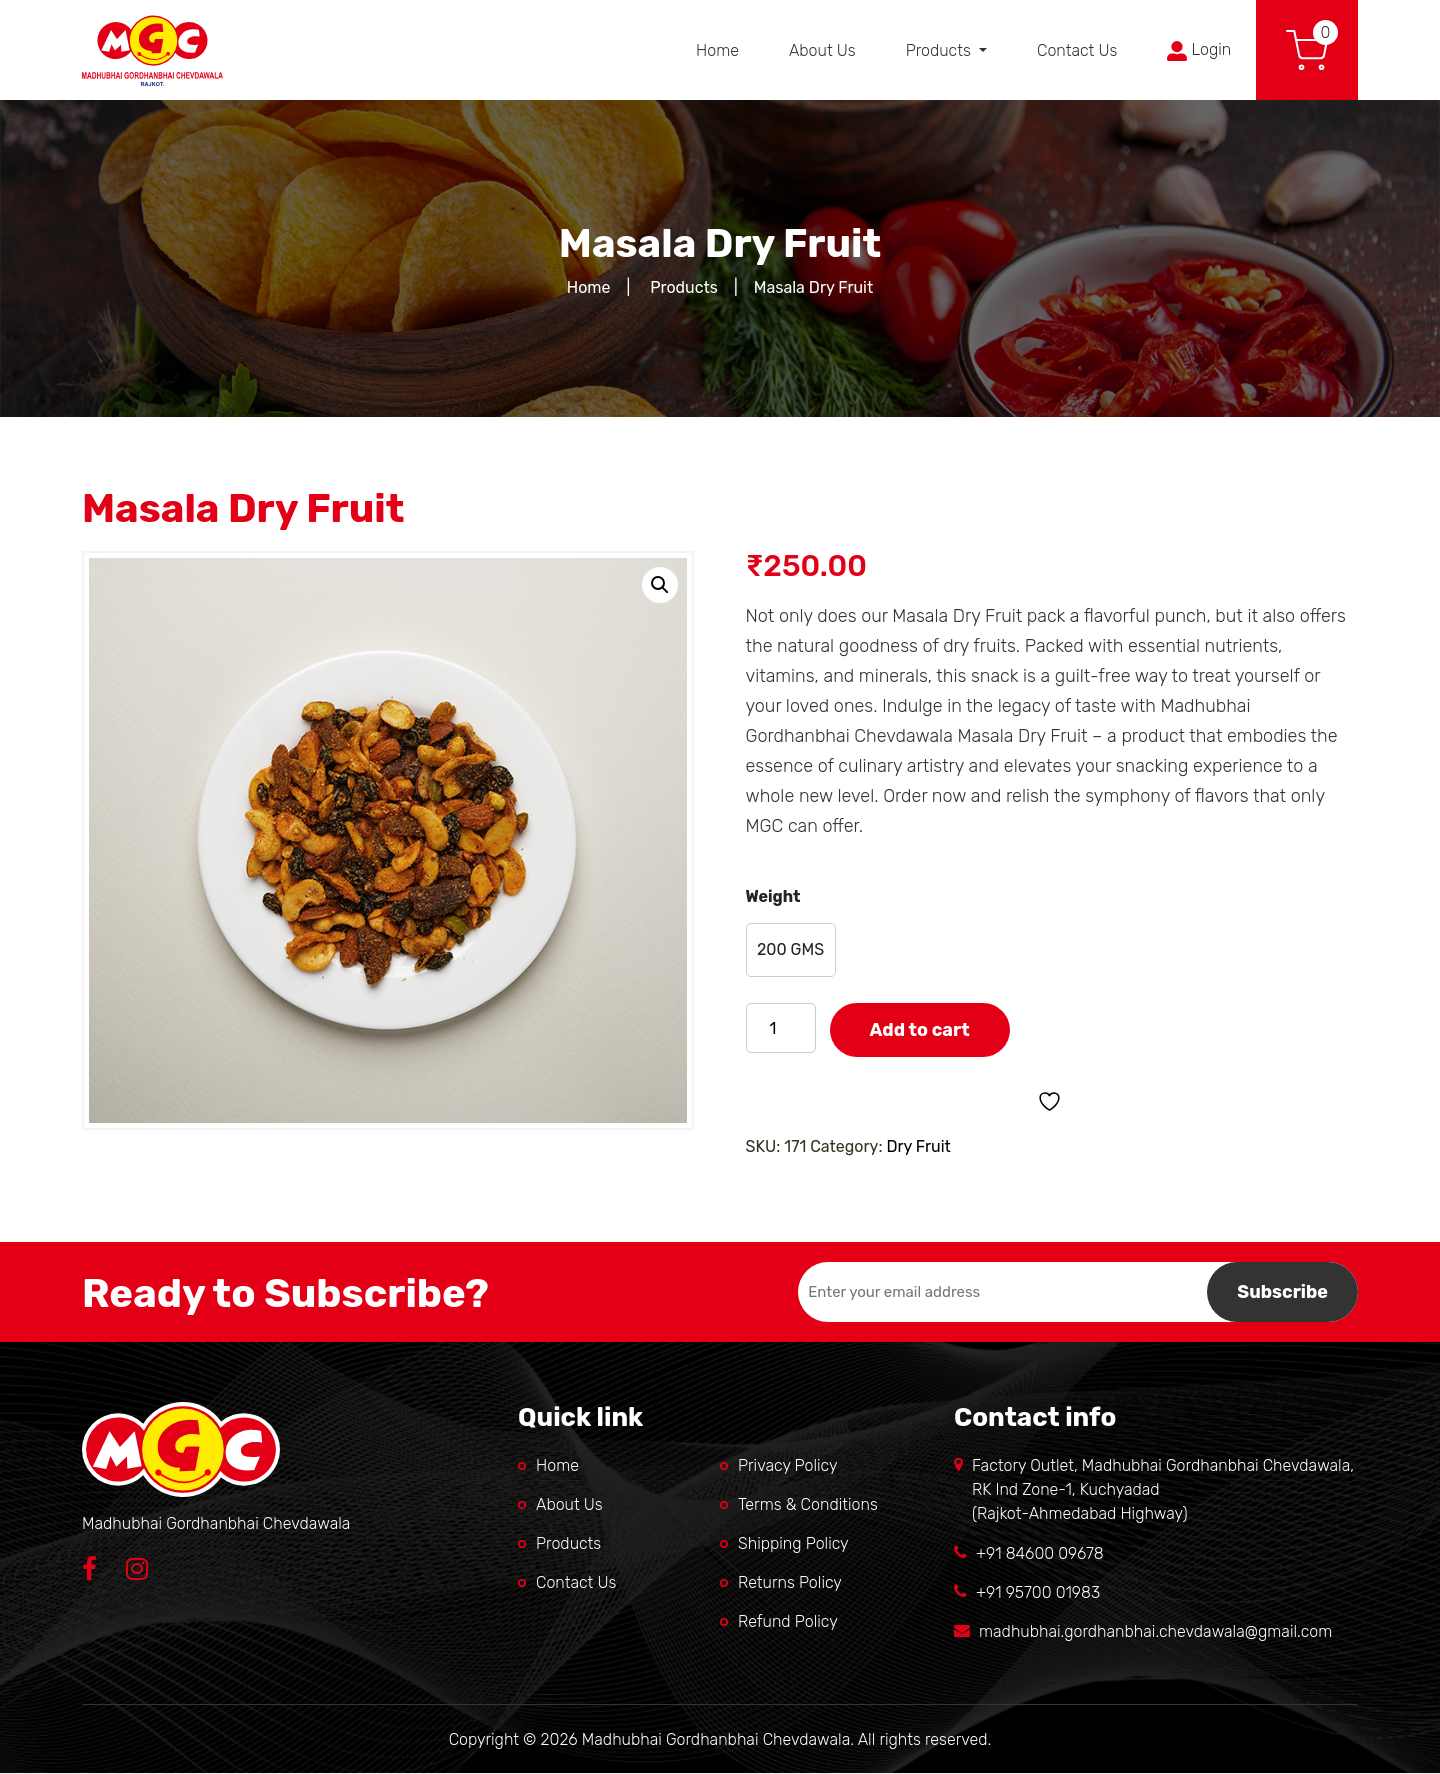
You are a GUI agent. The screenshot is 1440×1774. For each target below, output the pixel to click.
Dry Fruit (918, 1146)
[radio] (791, 950)
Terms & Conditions (808, 1504)
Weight (773, 896)
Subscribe (1282, 1292)
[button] (660, 585)
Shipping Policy (793, 1543)
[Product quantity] (781, 1028)
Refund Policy (788, 1621)
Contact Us (1077, 50)
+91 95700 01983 (1038, 1592)
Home (717, 50)
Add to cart (920, 1030)
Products (940, 50)
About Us (822, 50)
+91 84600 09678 (1040, 1553)
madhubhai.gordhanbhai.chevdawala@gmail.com (1155, 1631)
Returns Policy (790, 1582)
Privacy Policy (788, 1465)
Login (1199, 50)
